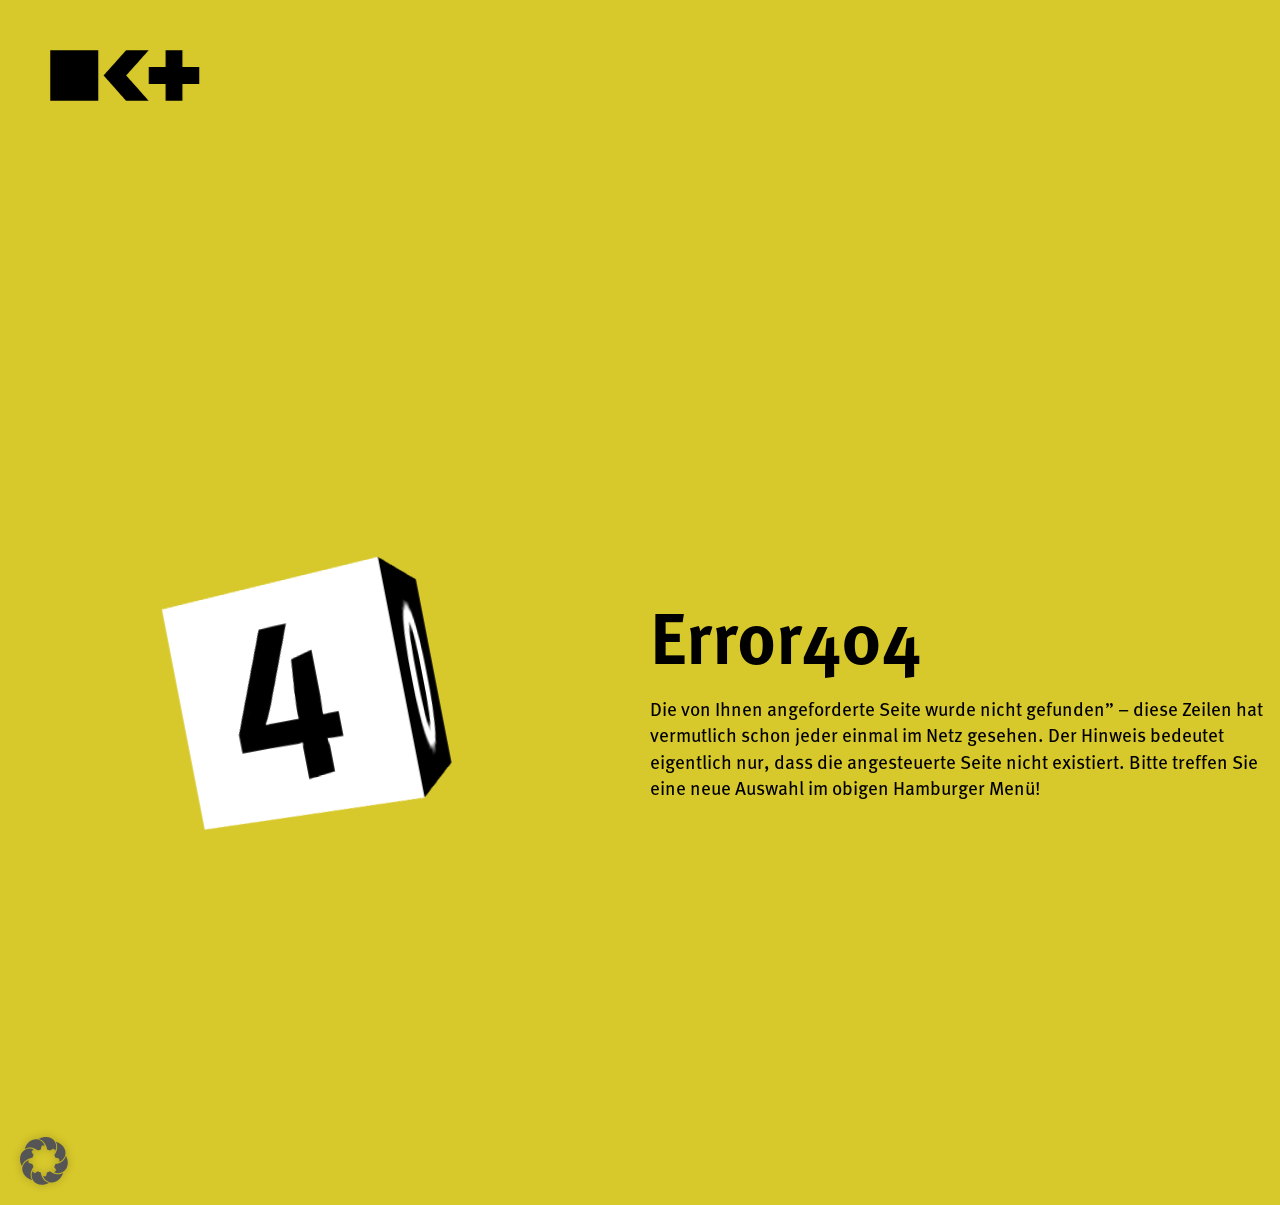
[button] (44, 1161)
